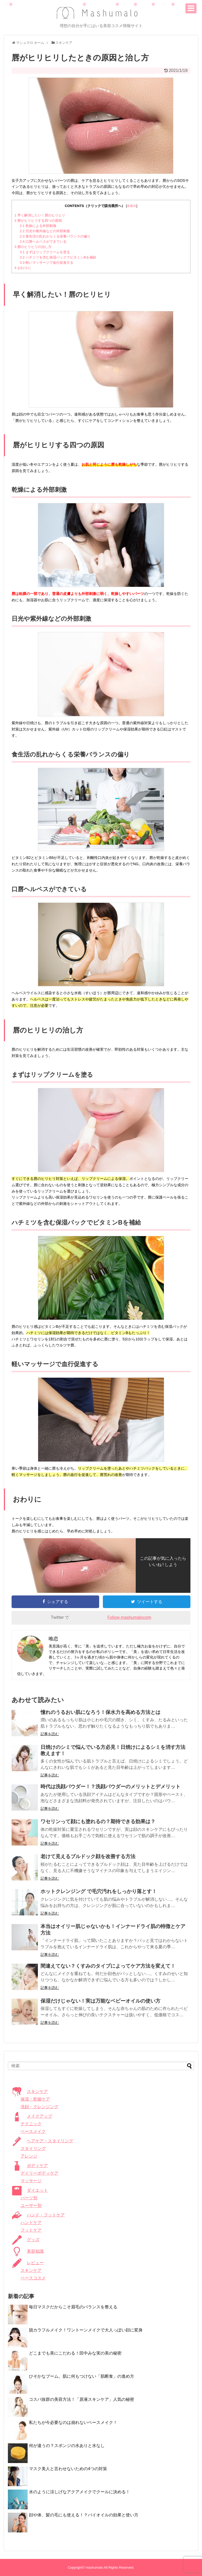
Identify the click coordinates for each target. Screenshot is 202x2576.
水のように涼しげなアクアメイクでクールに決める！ (79, 2492)
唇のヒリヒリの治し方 (33, 247)
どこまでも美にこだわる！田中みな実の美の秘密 (75, 2353)
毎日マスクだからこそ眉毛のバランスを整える (73, 2307)
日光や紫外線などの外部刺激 (45, 231)
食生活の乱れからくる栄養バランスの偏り (55, 236)
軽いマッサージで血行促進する (46, 263)
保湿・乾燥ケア (35, 2099)
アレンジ (29, 2156)
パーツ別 (29, 2198)
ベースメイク (33, 2131)
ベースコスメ (33, 2278)
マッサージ (31, 2181)
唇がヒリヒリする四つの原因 (38, 220)
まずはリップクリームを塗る (45, 252)
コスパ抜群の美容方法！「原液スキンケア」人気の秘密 (81, 2399)
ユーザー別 (31, 2205)
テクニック (31, 2124)
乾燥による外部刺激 (38, 226)
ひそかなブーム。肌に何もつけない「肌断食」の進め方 (81, 2376)
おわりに (22, 268)
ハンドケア (31, 2222)
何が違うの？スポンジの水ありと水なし (67, 2445)
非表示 (131, 206)
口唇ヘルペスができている (43, 241)
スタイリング (33, 2148)
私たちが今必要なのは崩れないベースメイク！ (73, 2422)
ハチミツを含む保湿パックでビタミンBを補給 (58, 257)
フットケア (31, 2230)
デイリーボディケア (39, 2173)
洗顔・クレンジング (39, 2107)
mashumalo (94, 2567)
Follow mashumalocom (129, 1617)
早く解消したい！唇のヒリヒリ (39, 215)
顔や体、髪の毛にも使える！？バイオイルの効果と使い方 (83, 2515)
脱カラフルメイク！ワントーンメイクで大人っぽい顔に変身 (86, 2330)
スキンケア (31, 2270)
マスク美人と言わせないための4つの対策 (68, 2468)
